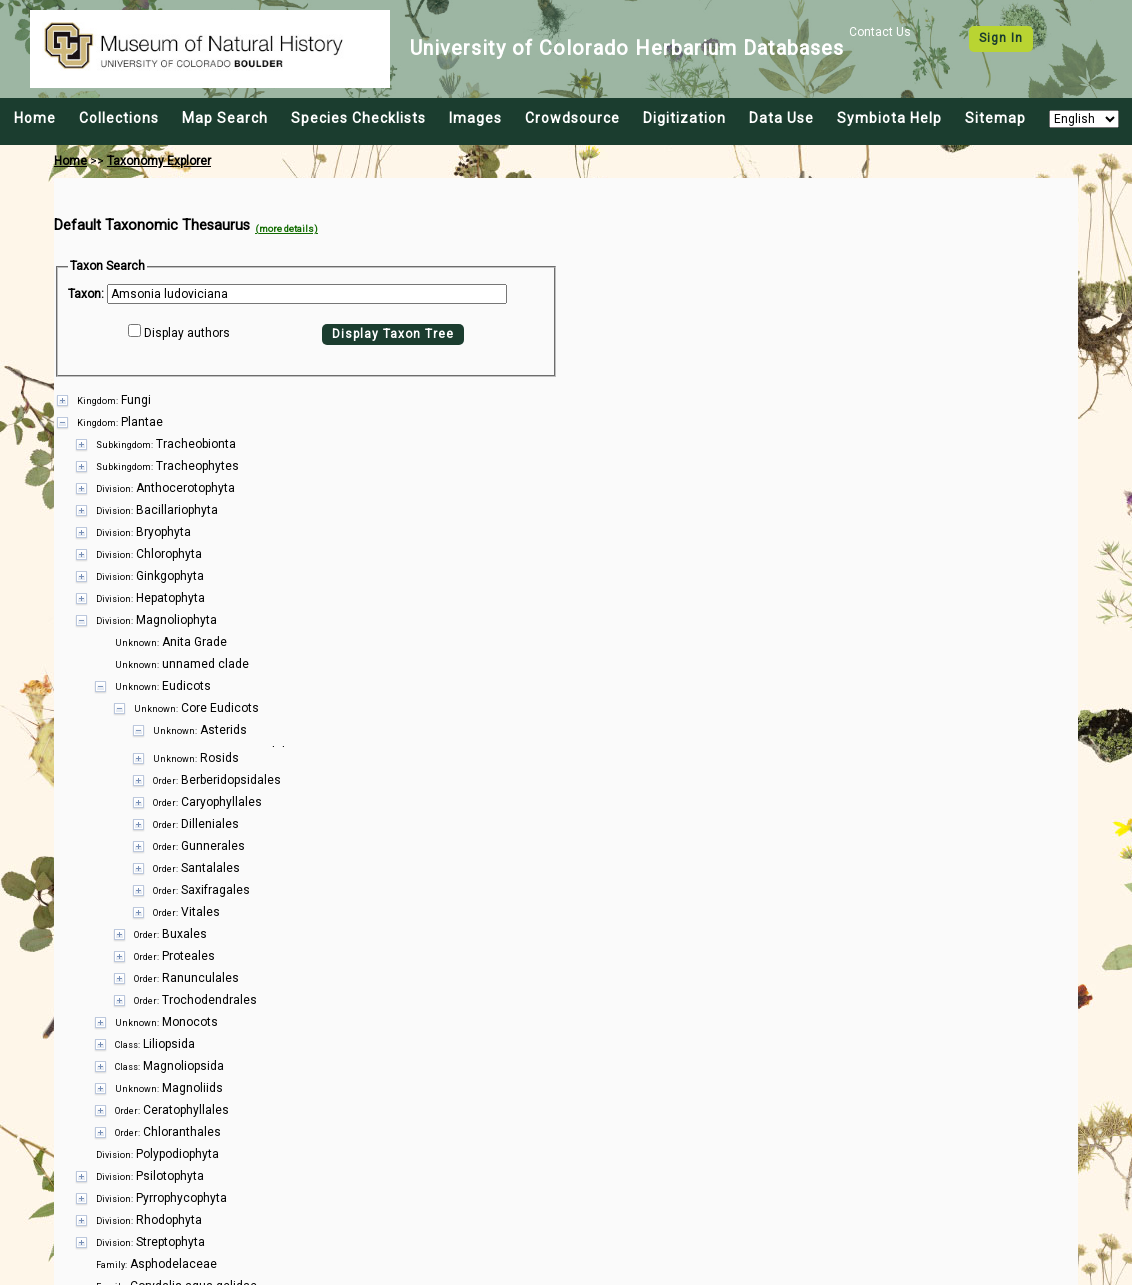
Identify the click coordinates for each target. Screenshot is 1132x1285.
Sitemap (995, 118)
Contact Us (880, 32)
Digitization (684, 118)
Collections (119, 118)
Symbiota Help (889, 118)
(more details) (286, 228)
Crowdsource (572, 118)
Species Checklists (358, 118)
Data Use (781, 118)
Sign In (1001, 38)
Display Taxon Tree (393, 334)
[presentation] (566, 807)
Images (475, 118)
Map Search (225, 118)
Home (35, 118)
